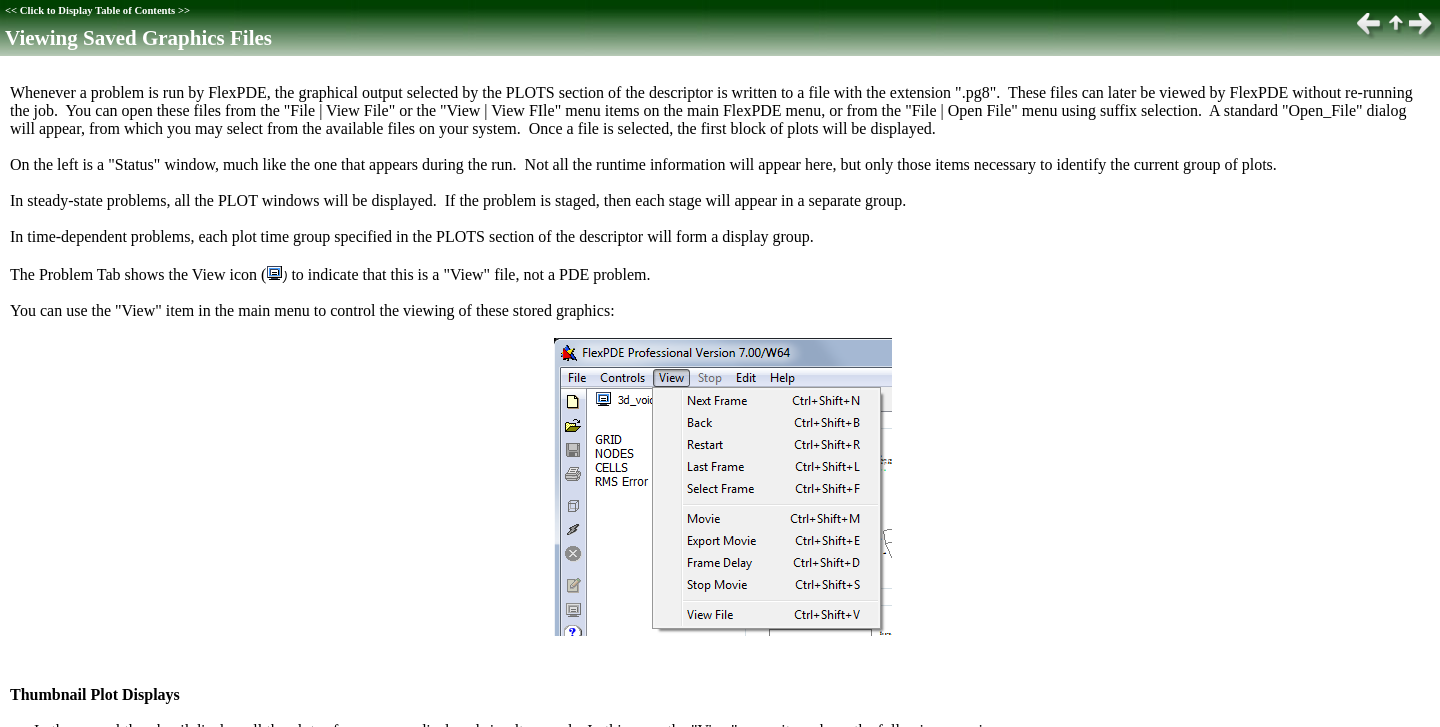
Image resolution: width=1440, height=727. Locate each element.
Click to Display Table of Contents (97, 10)
